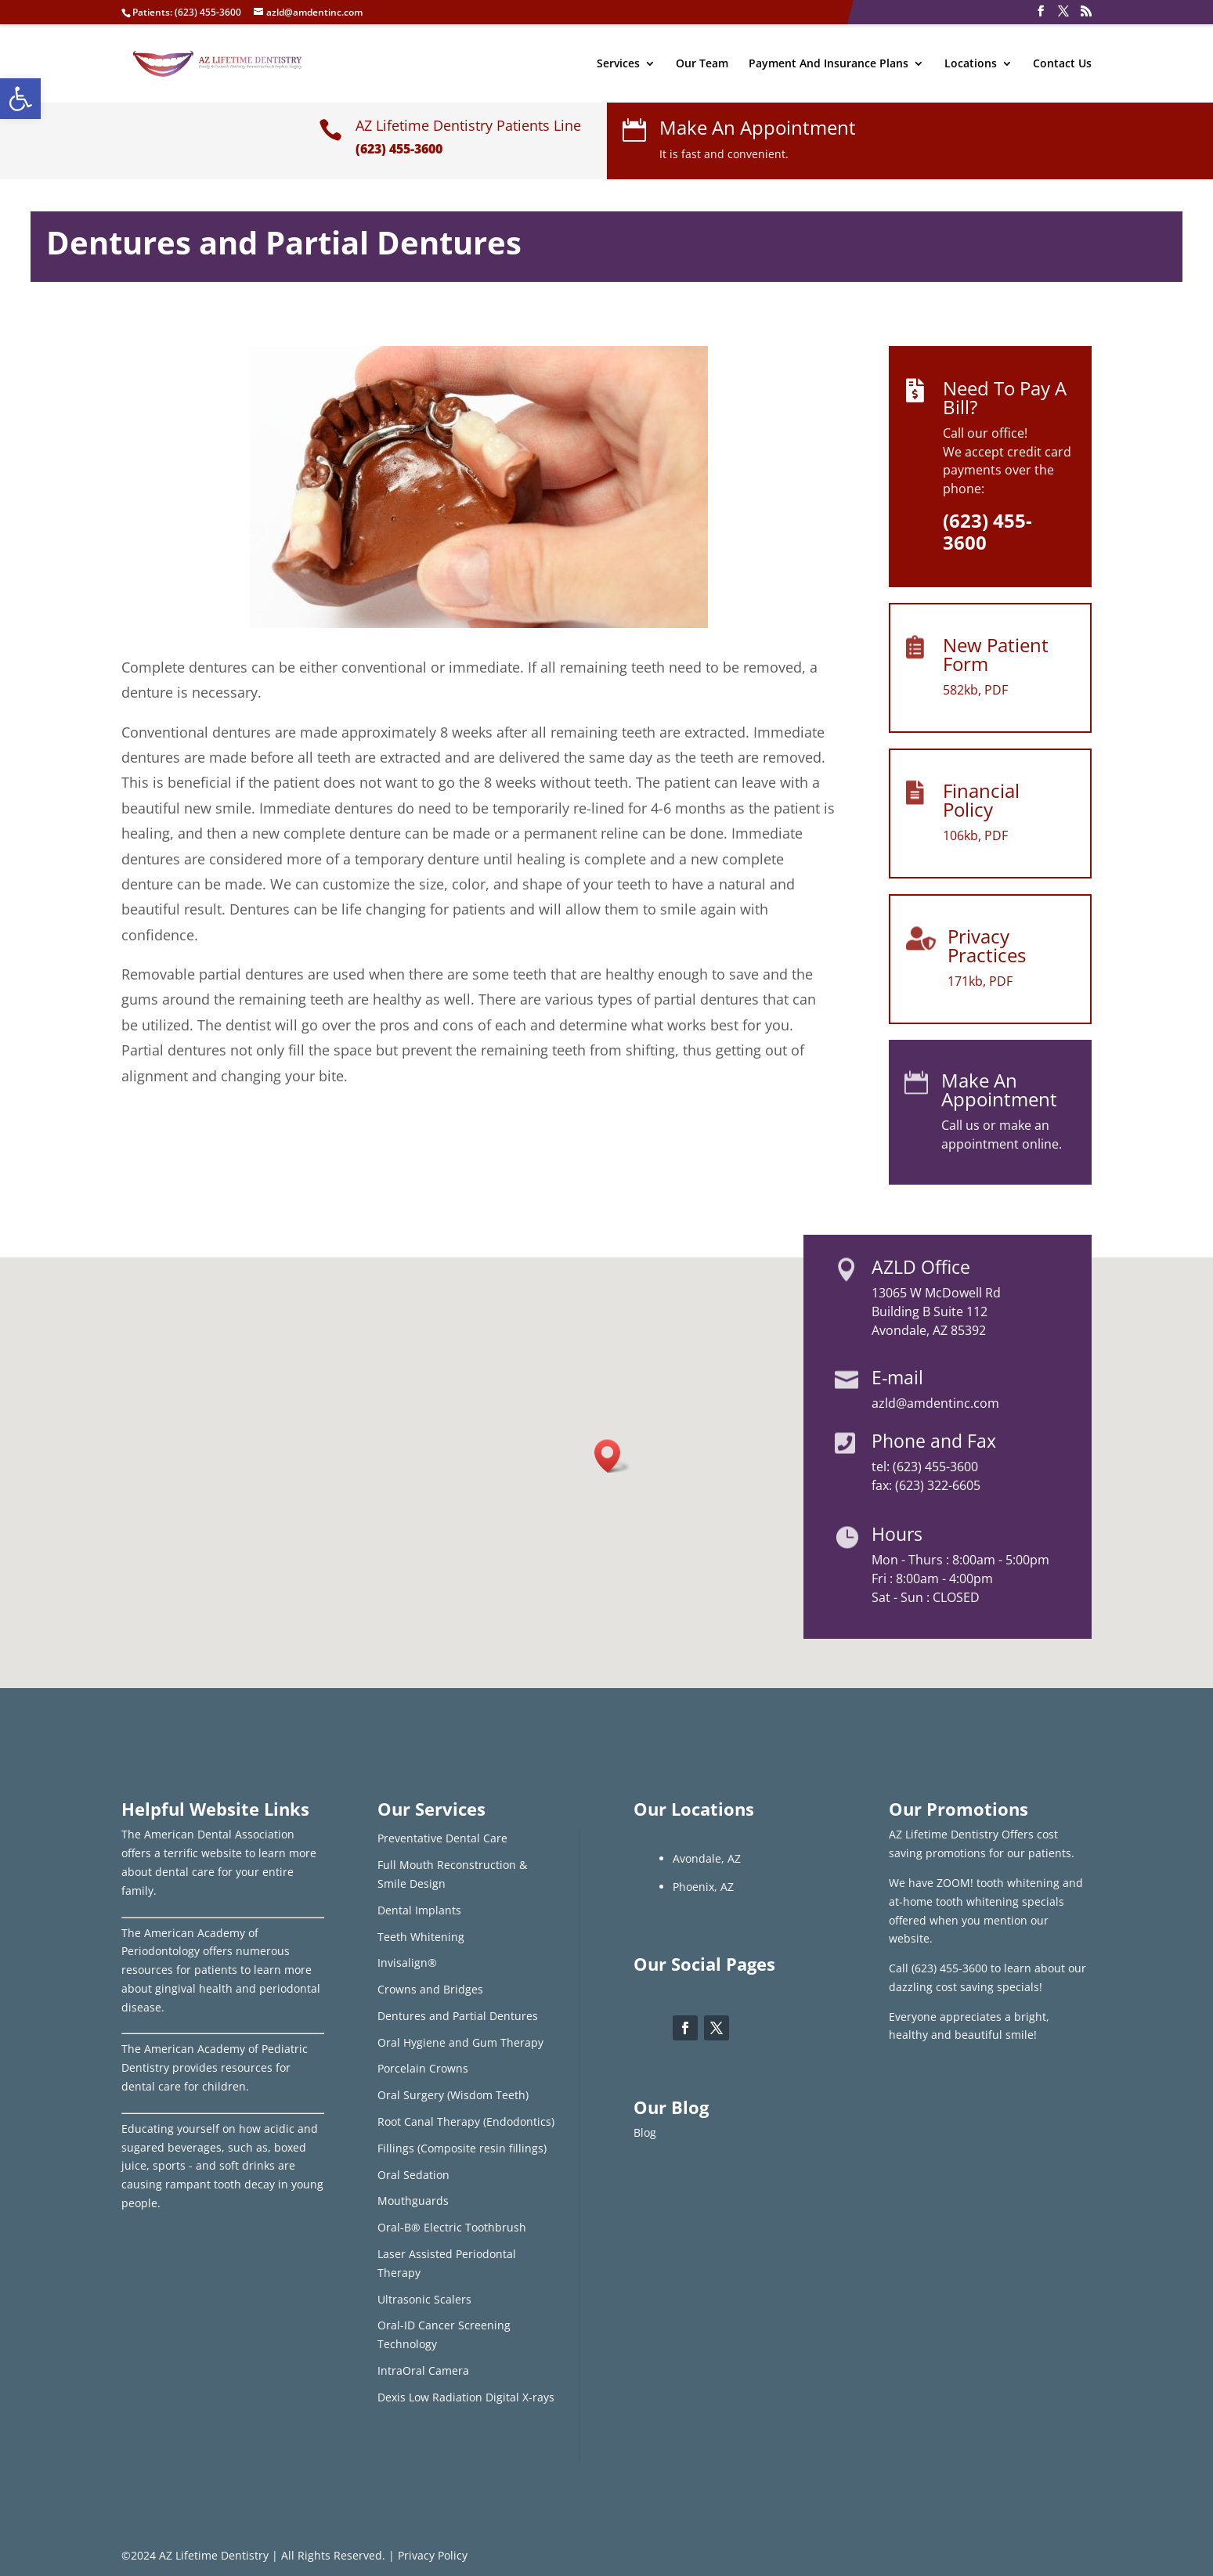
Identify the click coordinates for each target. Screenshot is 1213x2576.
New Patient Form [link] (996, 654)
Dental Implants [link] (419, 1910)
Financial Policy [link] (981, 799)
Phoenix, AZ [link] (703, 1886)
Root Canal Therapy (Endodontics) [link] (465, 2121)
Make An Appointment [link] (757, 127)
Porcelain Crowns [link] (422, 2068)
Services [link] (618, 64)
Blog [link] (645, 2132)
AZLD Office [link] (921, 1266)
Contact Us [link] (1062, 64)
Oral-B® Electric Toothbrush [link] (451, 2227)
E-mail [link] (897, 1377)
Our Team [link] (702, 64)
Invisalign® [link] (407, 1962)
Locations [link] (970, 64)
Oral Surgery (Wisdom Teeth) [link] (453, 2094)
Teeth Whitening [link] (420, 1936)
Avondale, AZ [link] (707, 1858)
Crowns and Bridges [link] (430, 1989)
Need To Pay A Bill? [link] (1005, 397)
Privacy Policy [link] (433, 2555)
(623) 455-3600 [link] (208, 12)
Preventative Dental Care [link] (442, 1838)
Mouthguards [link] (413, 2200)
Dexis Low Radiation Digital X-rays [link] (465, 2397)
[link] (20, 98)
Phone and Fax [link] (934, 1440)
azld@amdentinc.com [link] (935, 1403)
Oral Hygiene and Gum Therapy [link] (460, 2042)
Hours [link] (897, 1533)
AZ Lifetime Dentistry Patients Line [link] (468, 125)
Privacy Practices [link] (987, 945)
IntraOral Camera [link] (423, 2370)
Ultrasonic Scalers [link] (424, 2299)
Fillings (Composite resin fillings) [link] (462, 2148)
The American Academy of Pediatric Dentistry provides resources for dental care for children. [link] (214, 2067)
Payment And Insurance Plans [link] (828, 64)
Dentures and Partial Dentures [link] (457, 2015)
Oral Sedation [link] (413, 2174)
